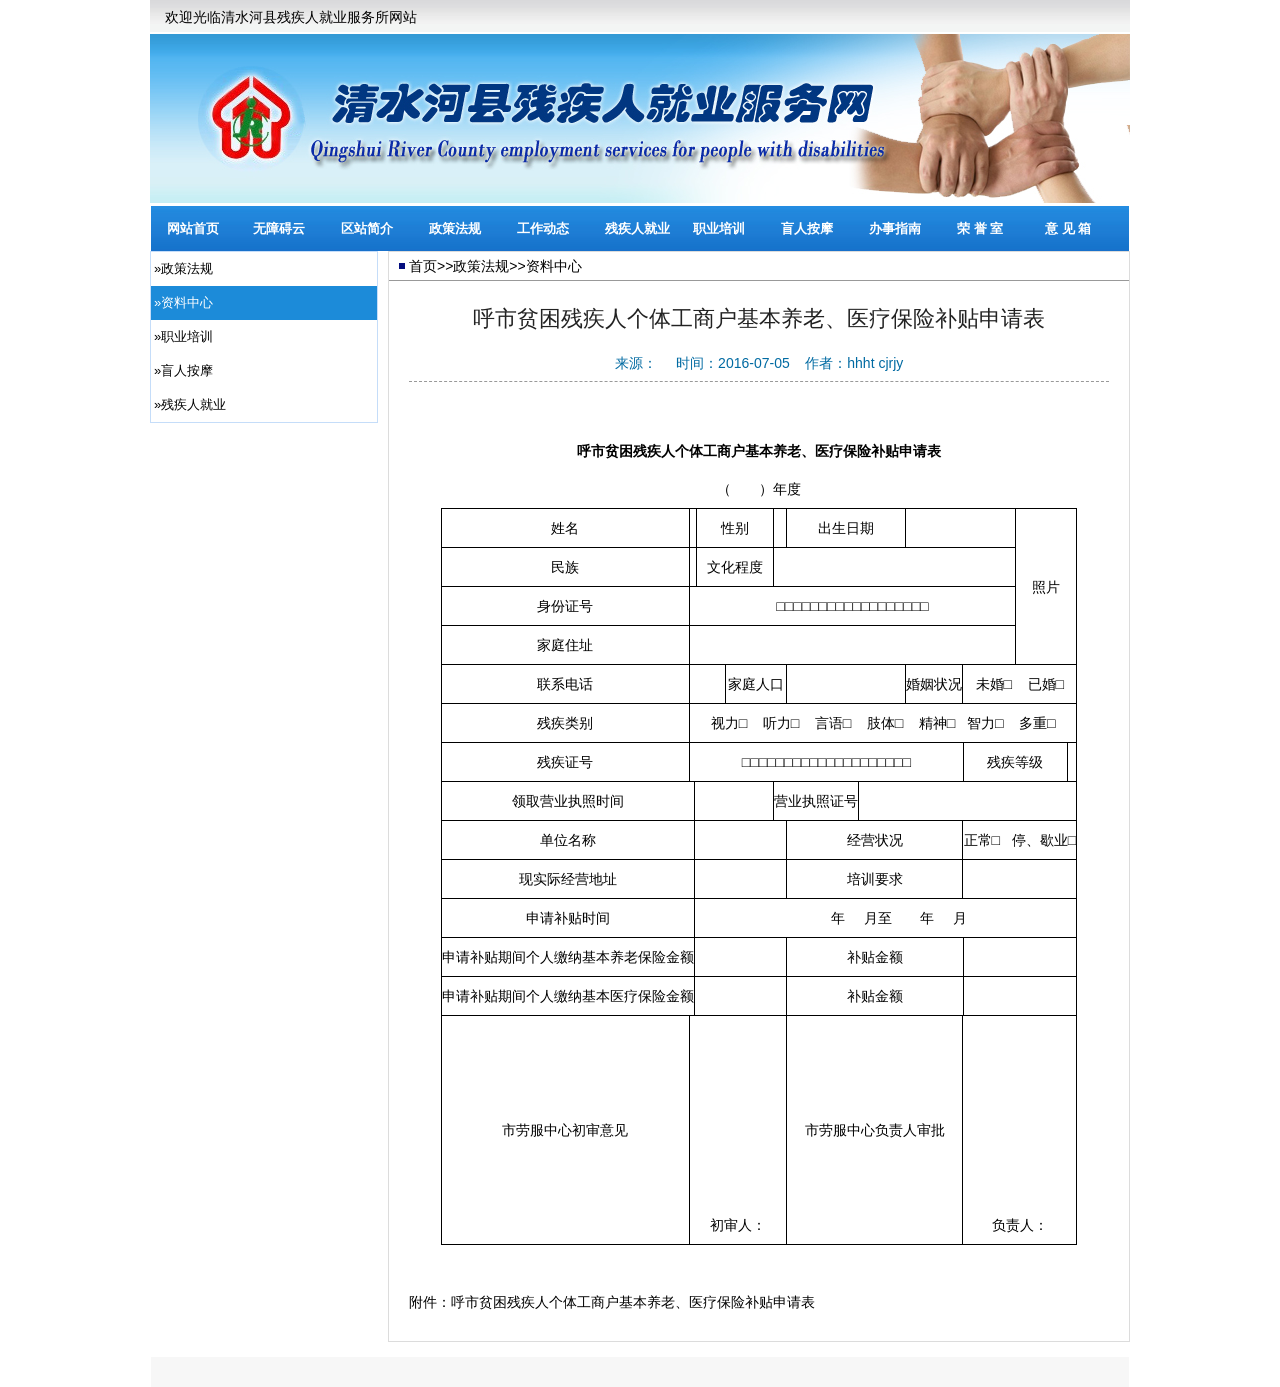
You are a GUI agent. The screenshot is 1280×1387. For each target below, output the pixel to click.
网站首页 (193, 228)
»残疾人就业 (190, 404)
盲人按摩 (807, 228)
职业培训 (719, 228)
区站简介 (367, 228)
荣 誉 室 (980, 228)
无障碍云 (279, 228)
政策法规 (455, 228)
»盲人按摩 (183, 370)
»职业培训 (183, 336)
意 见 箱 (1068, 228)
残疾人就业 (637, 228)
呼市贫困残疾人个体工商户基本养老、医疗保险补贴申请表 (633, 1302)
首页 (423, 266)
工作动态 (543, 228)
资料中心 (554, 266)
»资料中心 (183, 302)
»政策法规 (183, 268)
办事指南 (895, 228)
